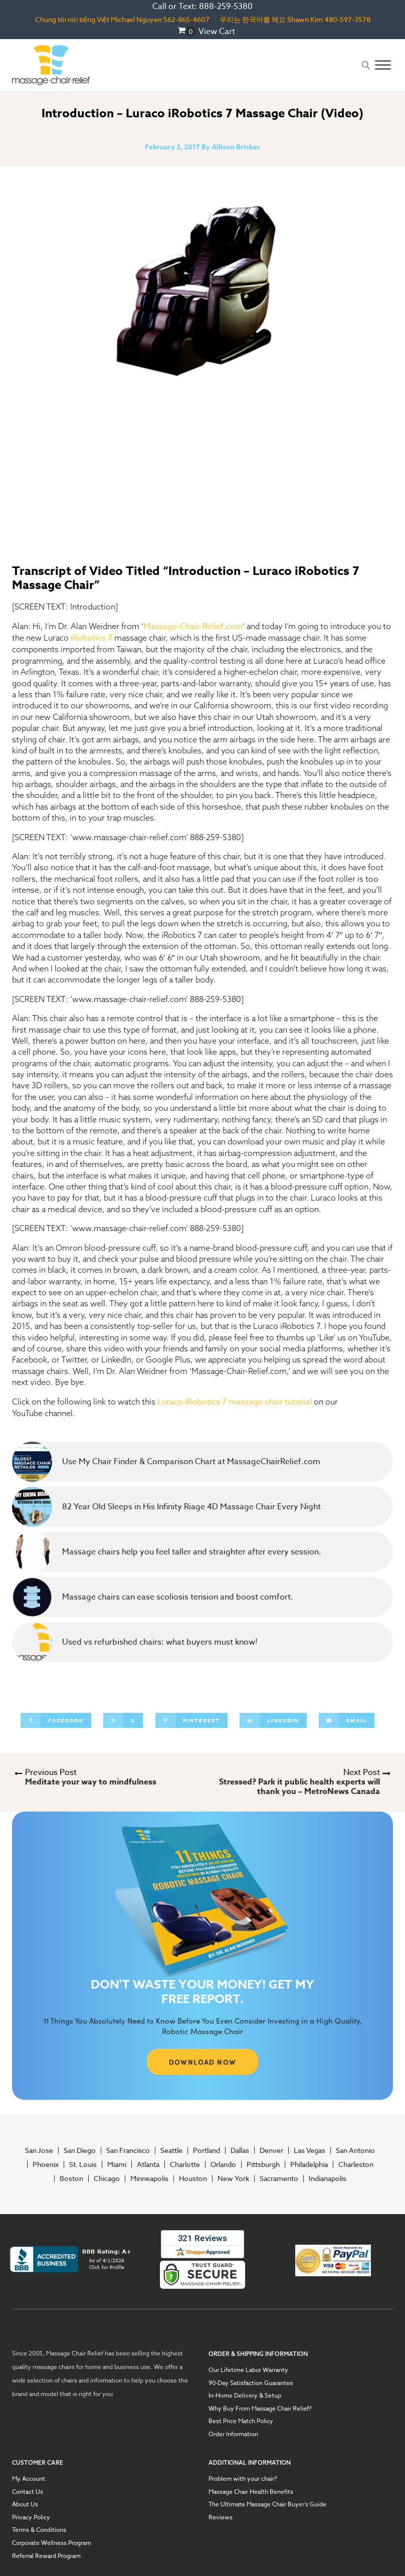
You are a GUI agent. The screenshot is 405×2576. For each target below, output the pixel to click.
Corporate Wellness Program (51, 2542)
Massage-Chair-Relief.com (193, 627)
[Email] (346, 1720)
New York (233, 2178)
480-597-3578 (347, 19)
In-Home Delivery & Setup (245, 2395)
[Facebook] (56, 1720)
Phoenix (46, 2164)
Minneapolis (149, 2178)
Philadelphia (309, 2164)
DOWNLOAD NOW (203, 2062)
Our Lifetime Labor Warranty (248, 2369)
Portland (206, 2150)
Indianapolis (327, 2178)
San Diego (80, 2150)
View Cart (216, 32)
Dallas (240, 2150)
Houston (193, 2178)
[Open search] (366, 65)
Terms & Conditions (39, 2529)
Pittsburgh (263, 2164)
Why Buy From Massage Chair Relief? (260, 2408)
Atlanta (148, 2164)
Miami (116, 2164)
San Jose (39, 2150)
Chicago (107, 2178)
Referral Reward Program (46, 2555)
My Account (28, 2478)
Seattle (171, 2150)
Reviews (221, 2517)
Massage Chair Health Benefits (251, 2491)
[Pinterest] (191, 1720)
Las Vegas (309, 2150)
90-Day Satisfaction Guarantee (251, 2383)
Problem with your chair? (243, 2478)
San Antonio (355, 2150)
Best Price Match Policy (241, 2421)
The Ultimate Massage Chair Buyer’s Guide (267, 2504)
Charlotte (185, 2164)
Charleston (355, 2164)
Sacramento (279, 2178)
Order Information (233, 2434)
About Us (25, 2504)
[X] (123, 1720)
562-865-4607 (186, 19)
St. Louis (83, 2164)
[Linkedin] (273, 1720)
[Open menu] (383, 65)
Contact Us (27, 2491)
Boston (71, 2178)
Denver (271, 2150)
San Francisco (128, 2150)
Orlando (223, 2164)
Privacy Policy (31, 2517)
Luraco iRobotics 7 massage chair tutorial (234, 1402)
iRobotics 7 (91, 638)
